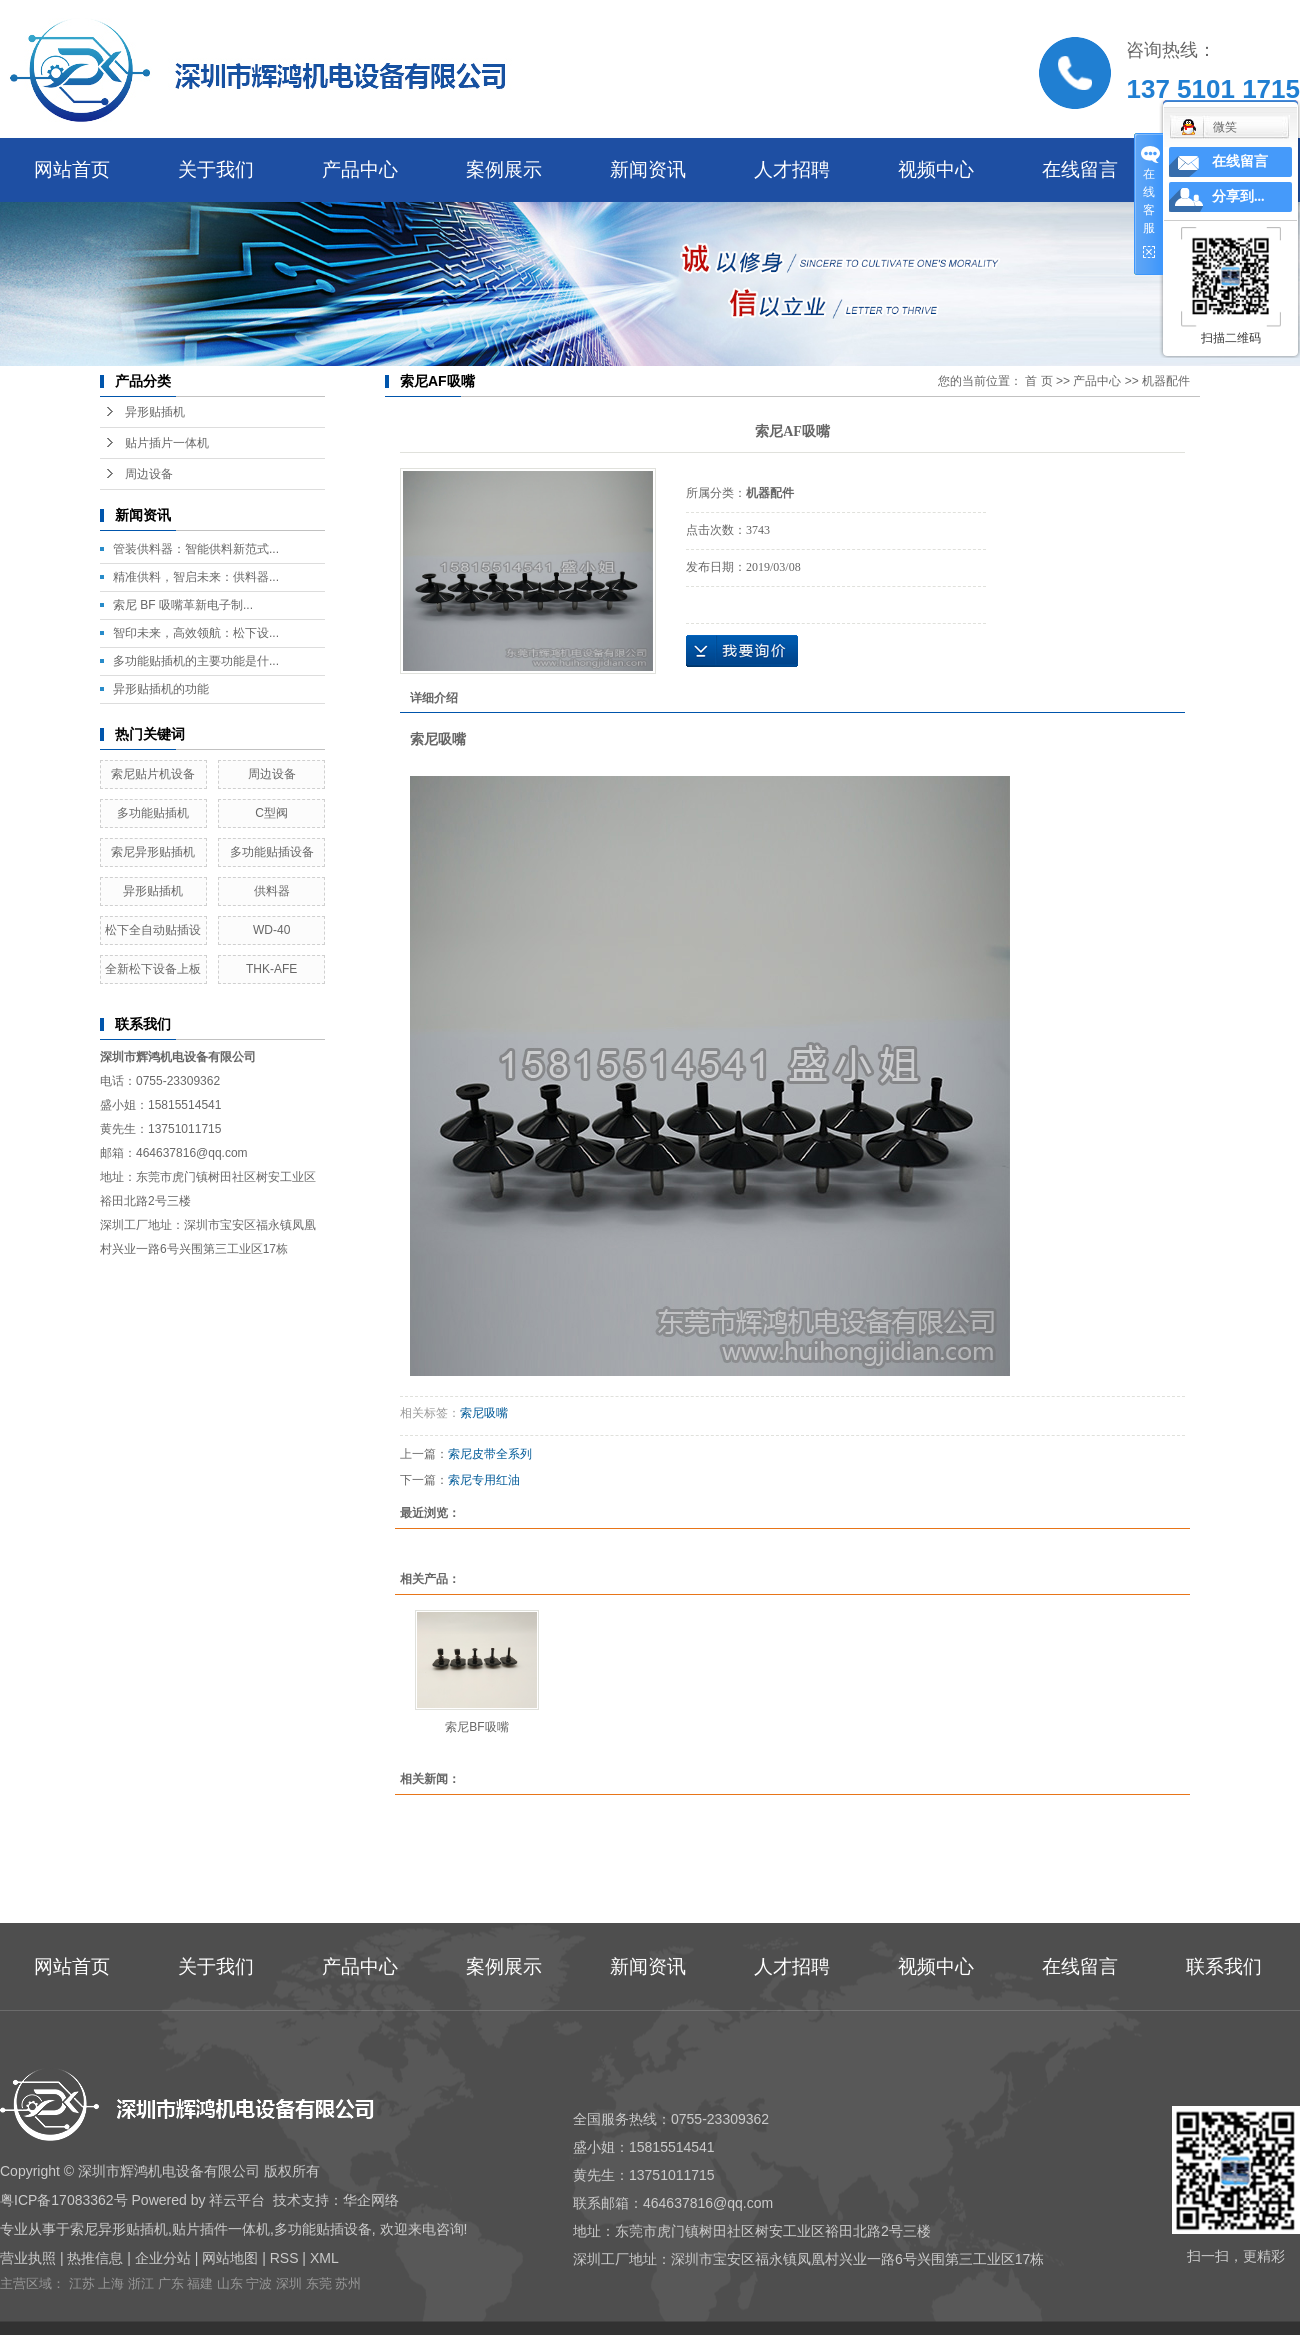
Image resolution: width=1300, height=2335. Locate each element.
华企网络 (371, 2200)
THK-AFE (271, 969)
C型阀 (271, 813)
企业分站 (163, 2258)
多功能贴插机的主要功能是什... (196, 661)
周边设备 (149, 474)
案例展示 (504, 169)
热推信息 (95, 2258)
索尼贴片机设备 (153, 774)
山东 (230, 2283)
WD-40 (271, 930)
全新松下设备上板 (153, 969)
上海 (111, 2283)
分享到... (1238, 196)
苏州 (348, 2283)
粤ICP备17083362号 (64, 2200)
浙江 (141, 2283)
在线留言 (1080, 169)
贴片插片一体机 (167, 443)
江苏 (82, 2283)
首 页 (1038, 381)
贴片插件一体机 (221, 2229)
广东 (171, 2283)
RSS (284, 2258)
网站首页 (72, 169)
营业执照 (28, 2258)
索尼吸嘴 (484, 1413)
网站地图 (230, 2258)
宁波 (259, 2283)
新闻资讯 (648, 169)
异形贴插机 (155, 412)
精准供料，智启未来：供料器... (196, 577)
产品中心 (360, 169)
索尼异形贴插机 (153, 852)
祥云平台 (237, 2200)
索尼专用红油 (484, 1480)
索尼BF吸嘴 (476, 1727)
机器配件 (1166, 381)
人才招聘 (792, 169)
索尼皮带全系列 (490, 1454)
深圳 (289, 2283)
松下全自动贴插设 (153, 930)
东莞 (319, 2283)
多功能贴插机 (153, 813)
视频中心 (936, 169)
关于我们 (216, 169)
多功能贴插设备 (272, 852)
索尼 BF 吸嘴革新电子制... (183, 605)
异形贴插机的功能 (161, 689)
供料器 (272, 891)
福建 (200, 2283)
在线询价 (742, 651)
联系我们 (1224, 1966)
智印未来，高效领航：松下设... (196, 633)
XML (324, 2258)
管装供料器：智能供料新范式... (196, 549)
